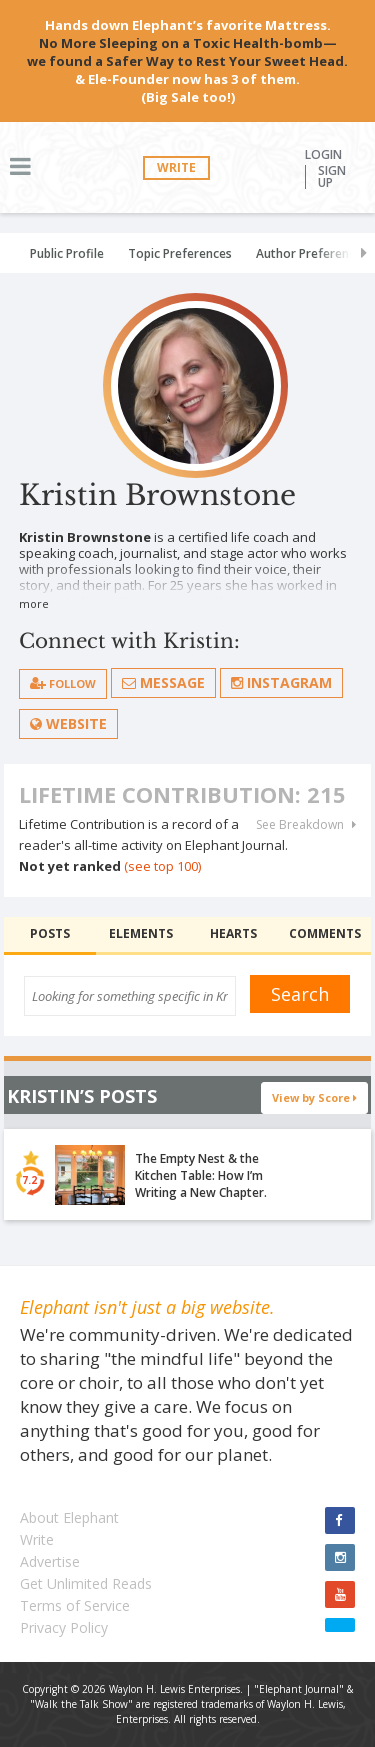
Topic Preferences (180, 253)
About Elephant (69, 1517)
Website (68, 723)
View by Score (314, 1097)
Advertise (50, 1561)
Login (323, 155)
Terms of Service (75, 1605)
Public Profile (67, 253)
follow (63, 683)
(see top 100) (162, 866)
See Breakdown (306, 825)
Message (163, 682)
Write (176, 167)
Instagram (281, 682)
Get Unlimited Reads (86, 1583)
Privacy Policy (64, 1627)
